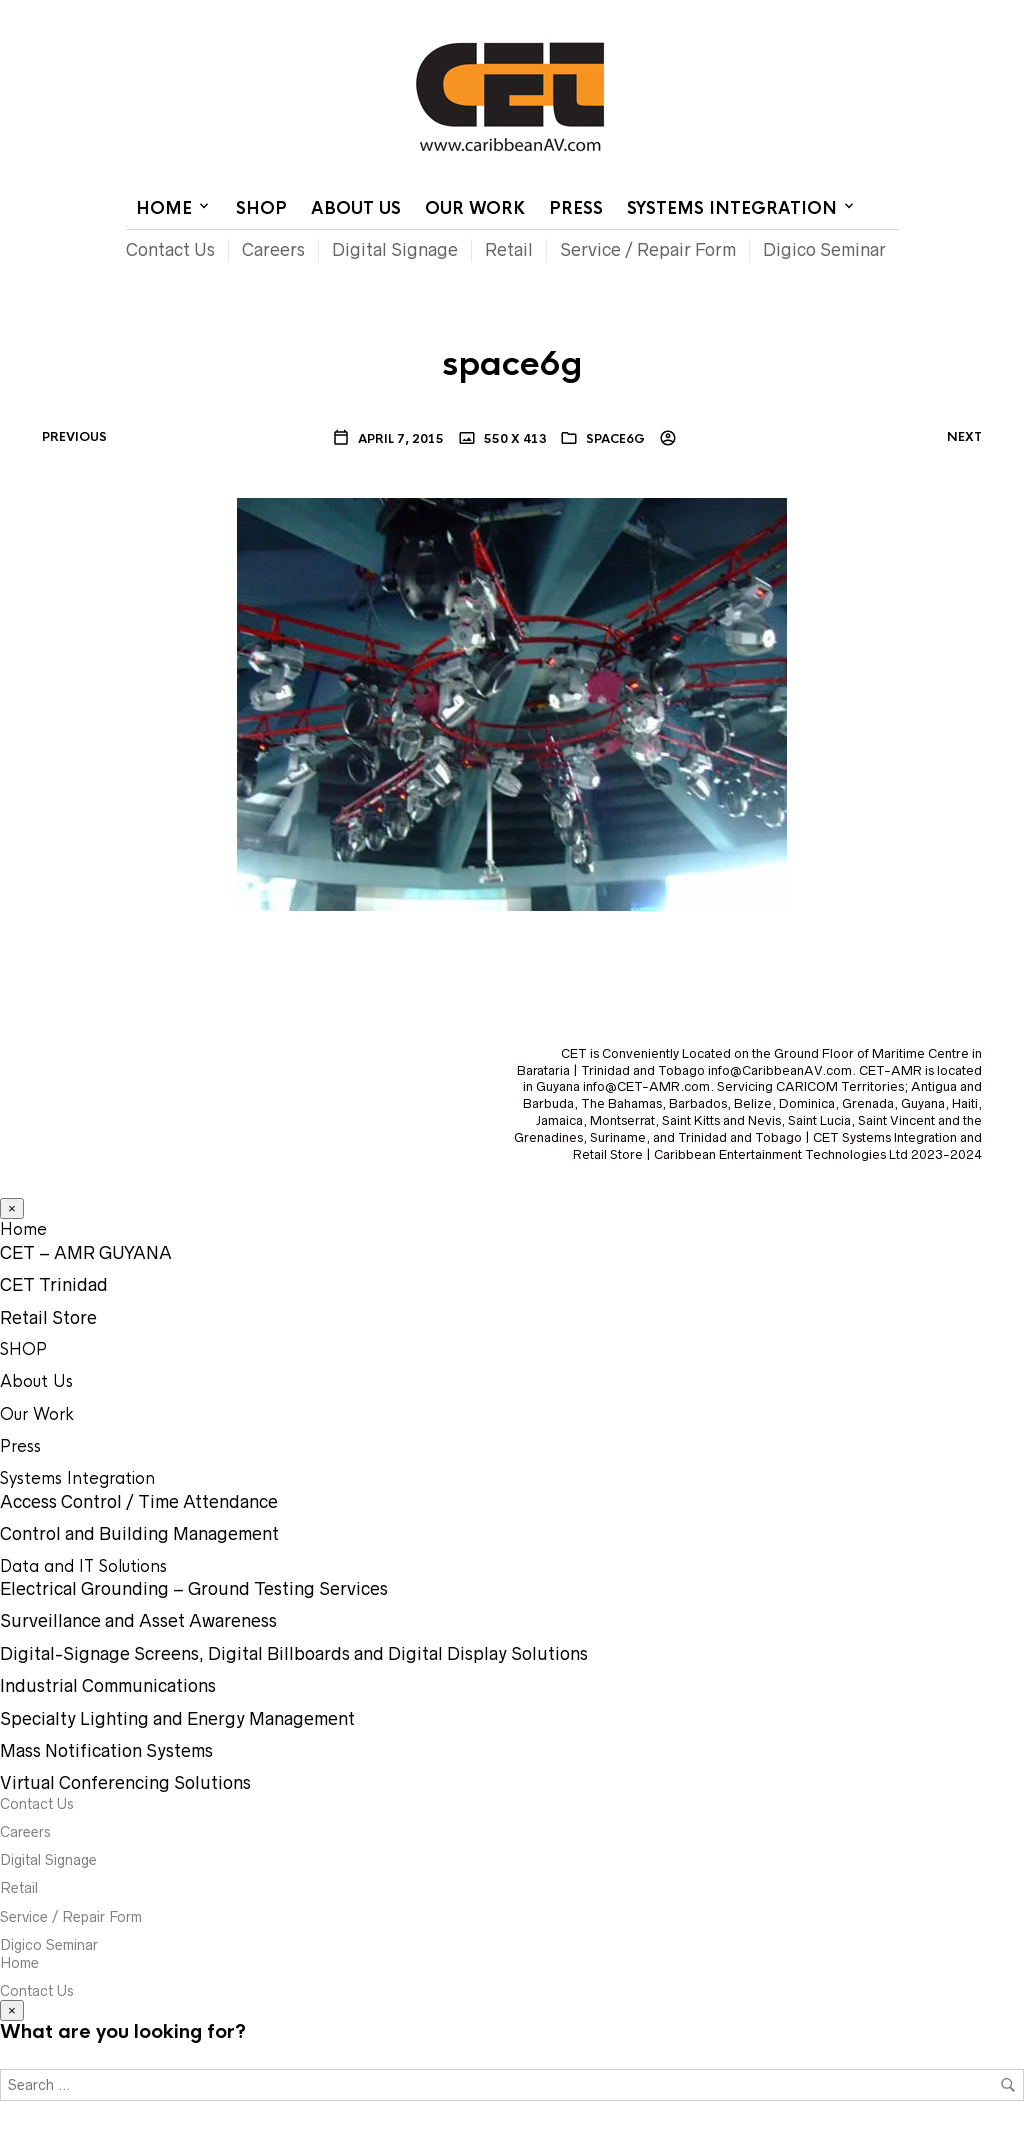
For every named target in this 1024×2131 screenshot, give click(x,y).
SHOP (261, 208)
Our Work (475, 208)
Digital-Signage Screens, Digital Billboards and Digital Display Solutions (294, 1654)
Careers (273, 250)
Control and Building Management (139, 1534)
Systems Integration (732, 208)
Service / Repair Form (648, 250)
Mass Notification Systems (106, 1751)
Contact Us (729, 15)
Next (964, 437)
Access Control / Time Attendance (139, 1502)
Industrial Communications (108, 1686)
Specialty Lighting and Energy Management (177, 1719)
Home (654, 15)
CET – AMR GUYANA (86, 1253)
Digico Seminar (824, 250)
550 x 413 (514, 439)
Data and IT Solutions (83, 1566)
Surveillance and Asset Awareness (138, 1621)
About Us (356, 208)
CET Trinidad (54, 1285)
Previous (74, 437)
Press (576, 208)
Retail (509, 250)
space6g (615, 439)
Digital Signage (395, 250)
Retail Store (48, 1318)
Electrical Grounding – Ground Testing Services (194, 1589)
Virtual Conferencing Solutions (125, 1783)
